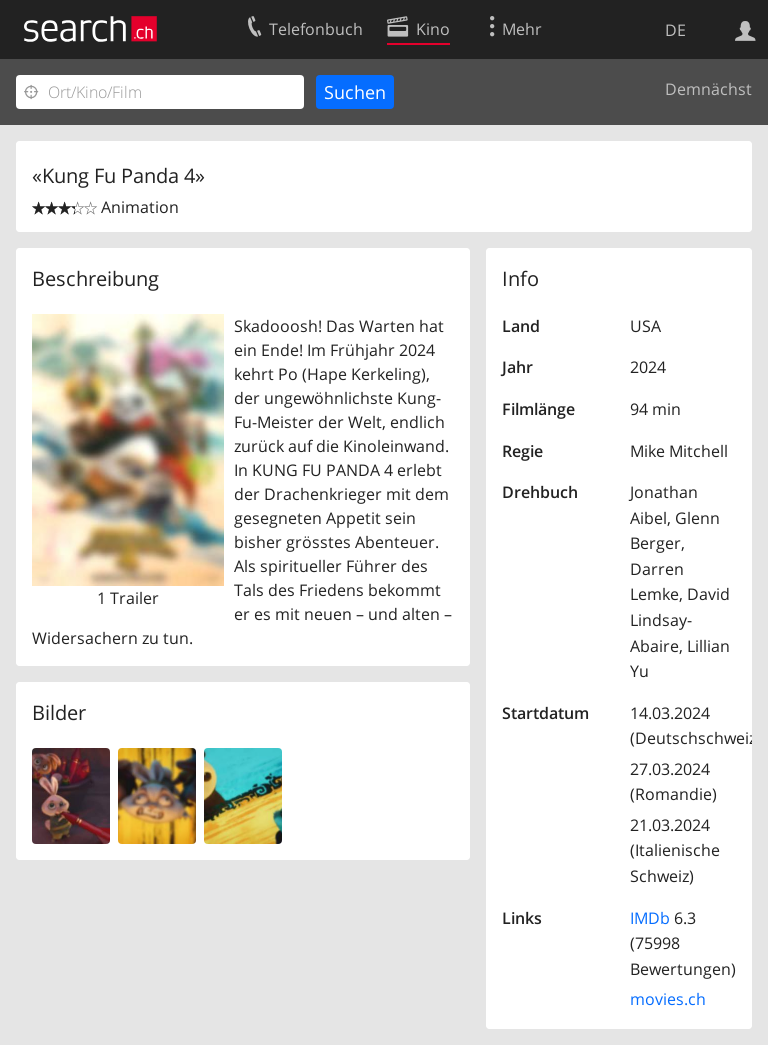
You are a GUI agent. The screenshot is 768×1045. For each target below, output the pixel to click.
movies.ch (668, 999)
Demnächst (708, 89)
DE (675, 30)
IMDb (650, 918)
